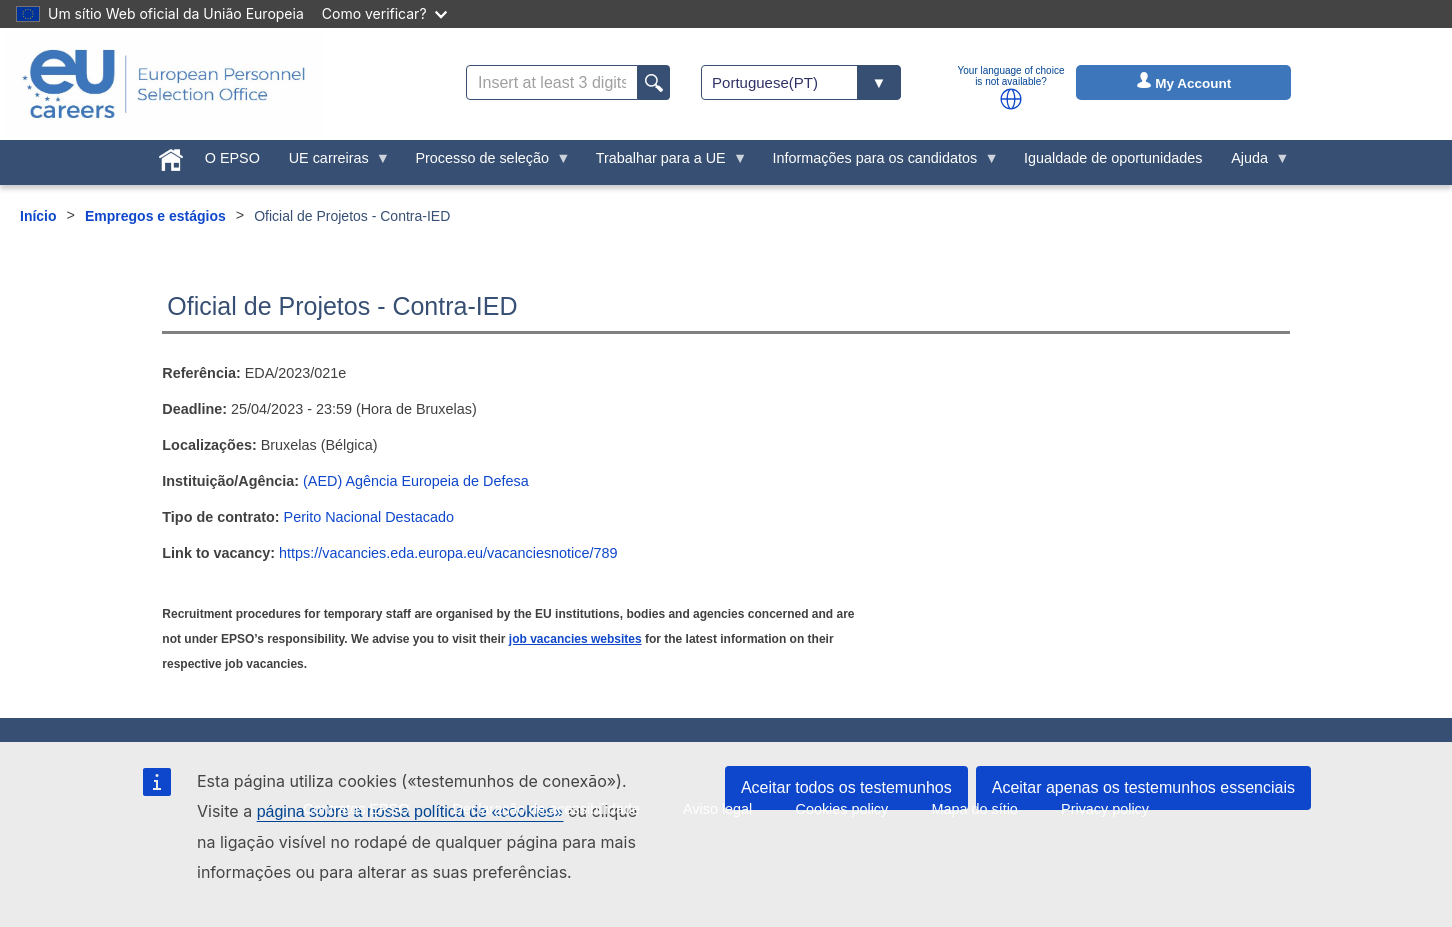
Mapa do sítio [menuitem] (974, 809)
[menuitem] (171, 156)
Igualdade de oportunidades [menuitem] (1113, 158)
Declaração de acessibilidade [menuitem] (546, 809)
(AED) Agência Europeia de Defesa (416, 481)
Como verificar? (384, 13)
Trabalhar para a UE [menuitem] (664, 163)
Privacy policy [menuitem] (1105, 809)
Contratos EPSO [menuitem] (356, 809)
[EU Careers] (164, 84)
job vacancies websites (575, 639)
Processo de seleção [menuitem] (486, 163)
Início (38, 216)
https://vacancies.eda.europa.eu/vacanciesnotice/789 (448, 553)
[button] (1011, 99)
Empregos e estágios (155, 216)
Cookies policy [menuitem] (841, 809)
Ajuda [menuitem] (1253, 163)
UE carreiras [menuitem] (332, 163)
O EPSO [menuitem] (232, 158)
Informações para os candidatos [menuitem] (878, 163)
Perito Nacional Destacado (369, 517)
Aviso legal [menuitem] (717, 809)
